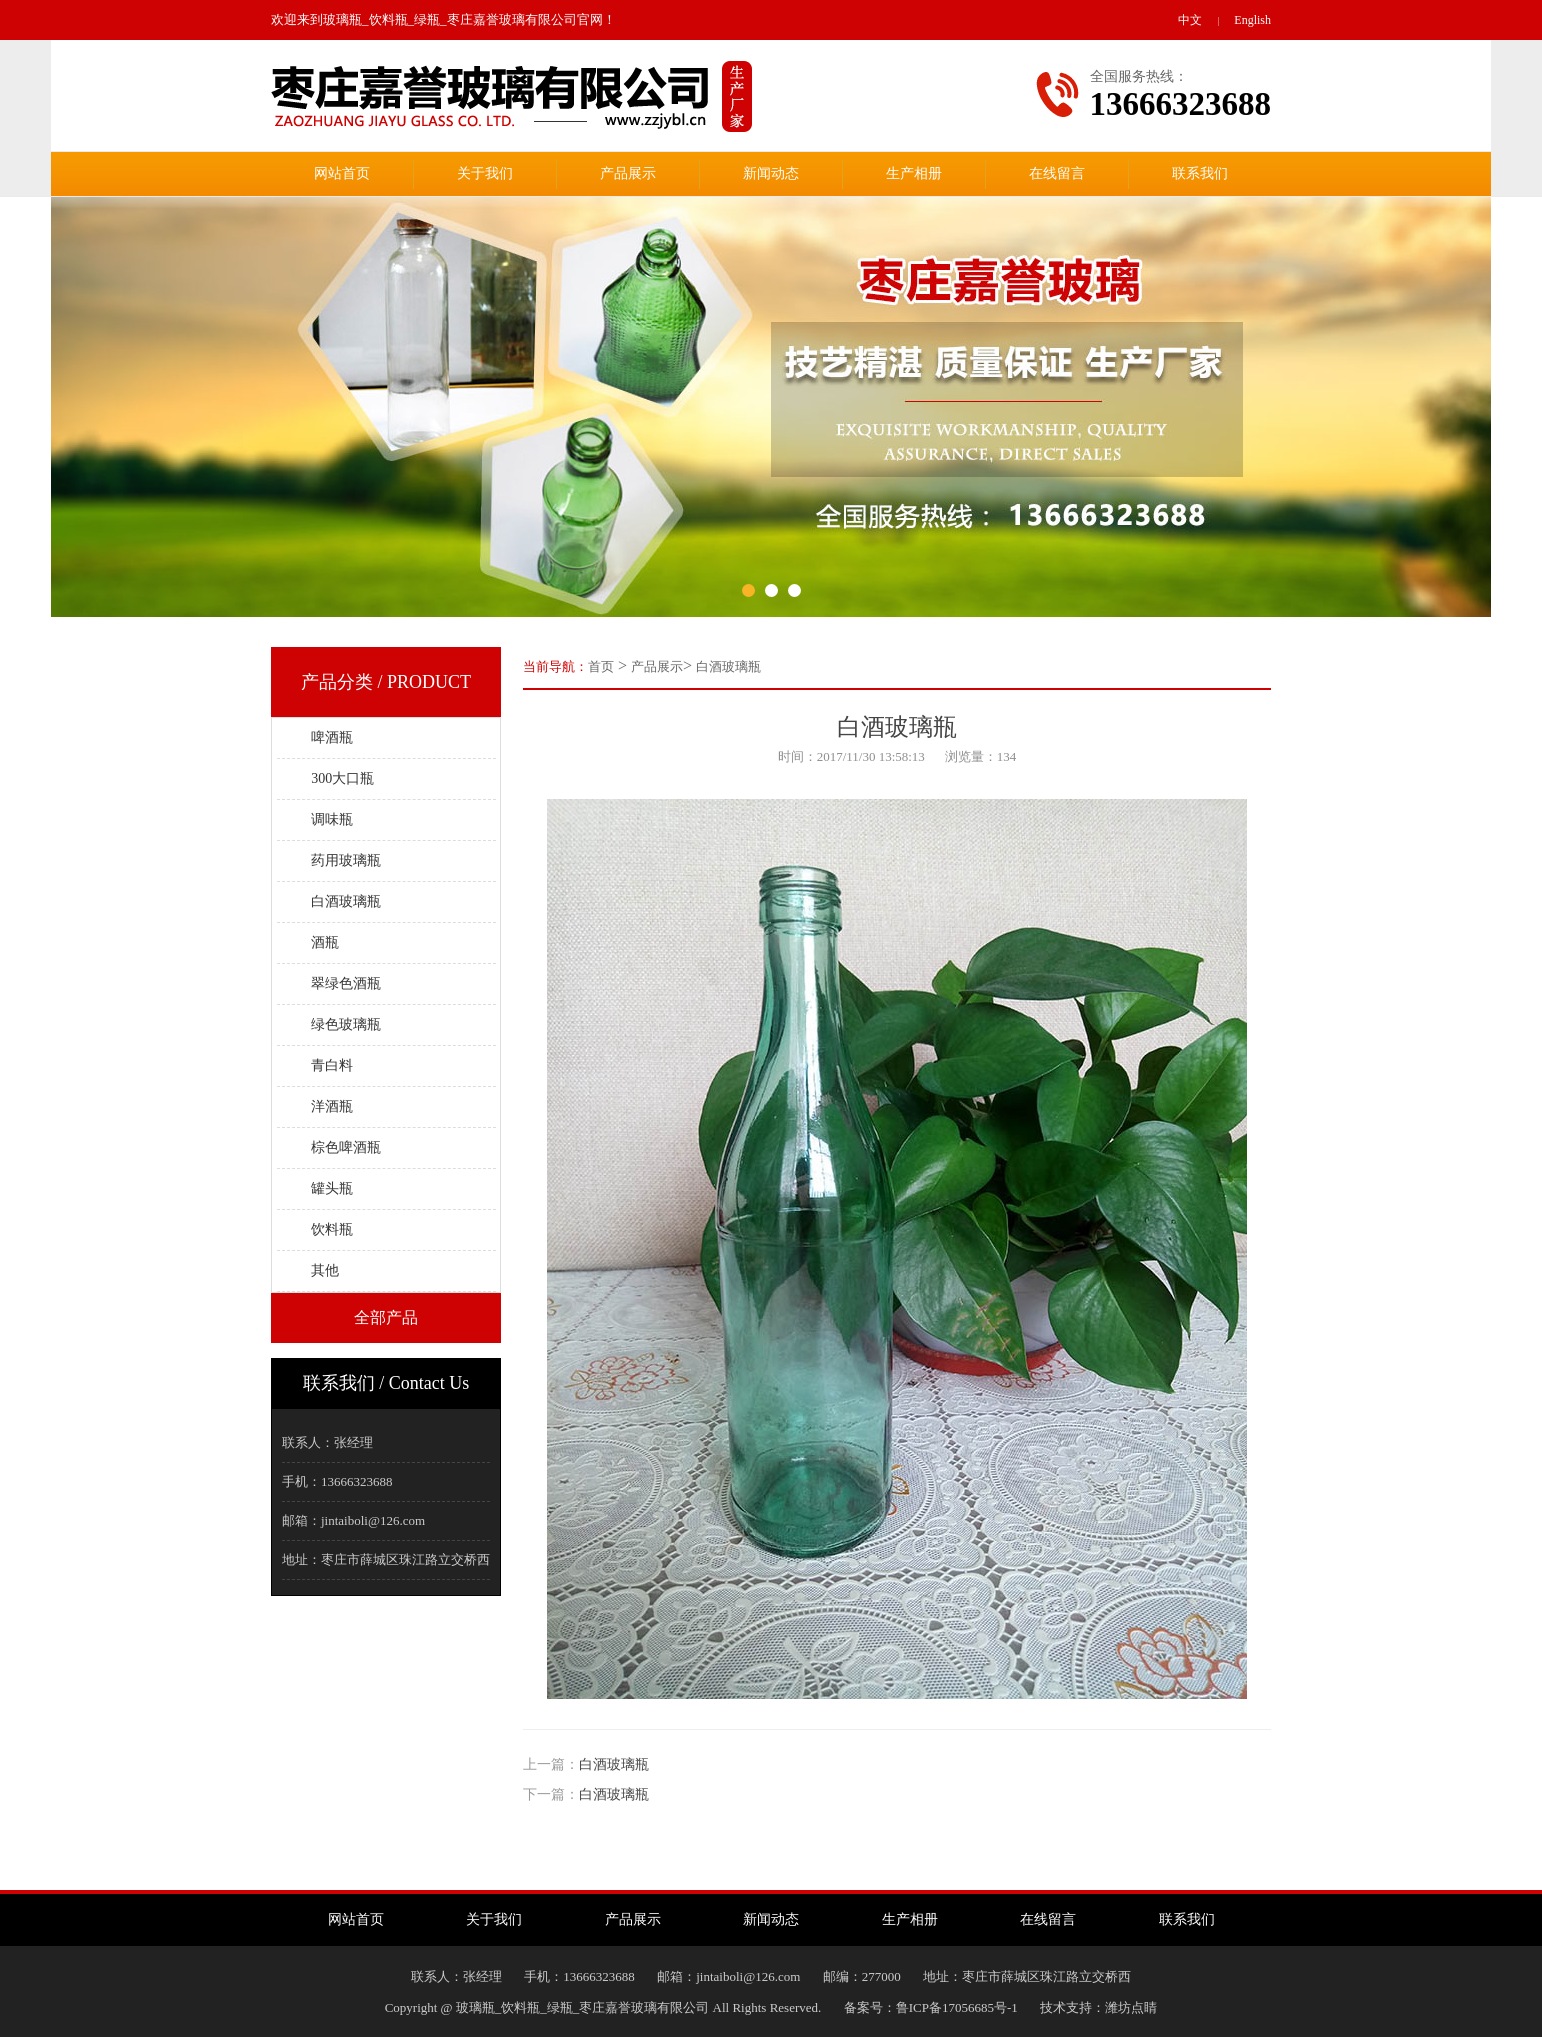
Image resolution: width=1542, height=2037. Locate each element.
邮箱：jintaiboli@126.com (353, 1520)
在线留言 (1057, 173)
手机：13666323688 (337, 1481)
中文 (1190, 20)
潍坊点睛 (1131, 2007)
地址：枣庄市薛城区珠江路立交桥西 (386, 1559)
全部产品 (386, 1317)
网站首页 (342, 173)
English (1252, 20)
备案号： (870, 2007)
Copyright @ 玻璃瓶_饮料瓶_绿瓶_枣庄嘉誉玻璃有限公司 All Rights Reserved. (614, 2007)
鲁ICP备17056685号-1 (957, 2007)
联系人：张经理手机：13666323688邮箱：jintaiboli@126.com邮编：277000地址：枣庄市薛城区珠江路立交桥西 (771, 1976)
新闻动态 (771, 173)
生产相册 (914, 173)
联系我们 (1200, 173)
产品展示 (628, 173)
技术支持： (1062, 2007)
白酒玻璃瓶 (728, 666)
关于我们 (485, 173)
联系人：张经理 (327, 1442)
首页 (601, 666)
